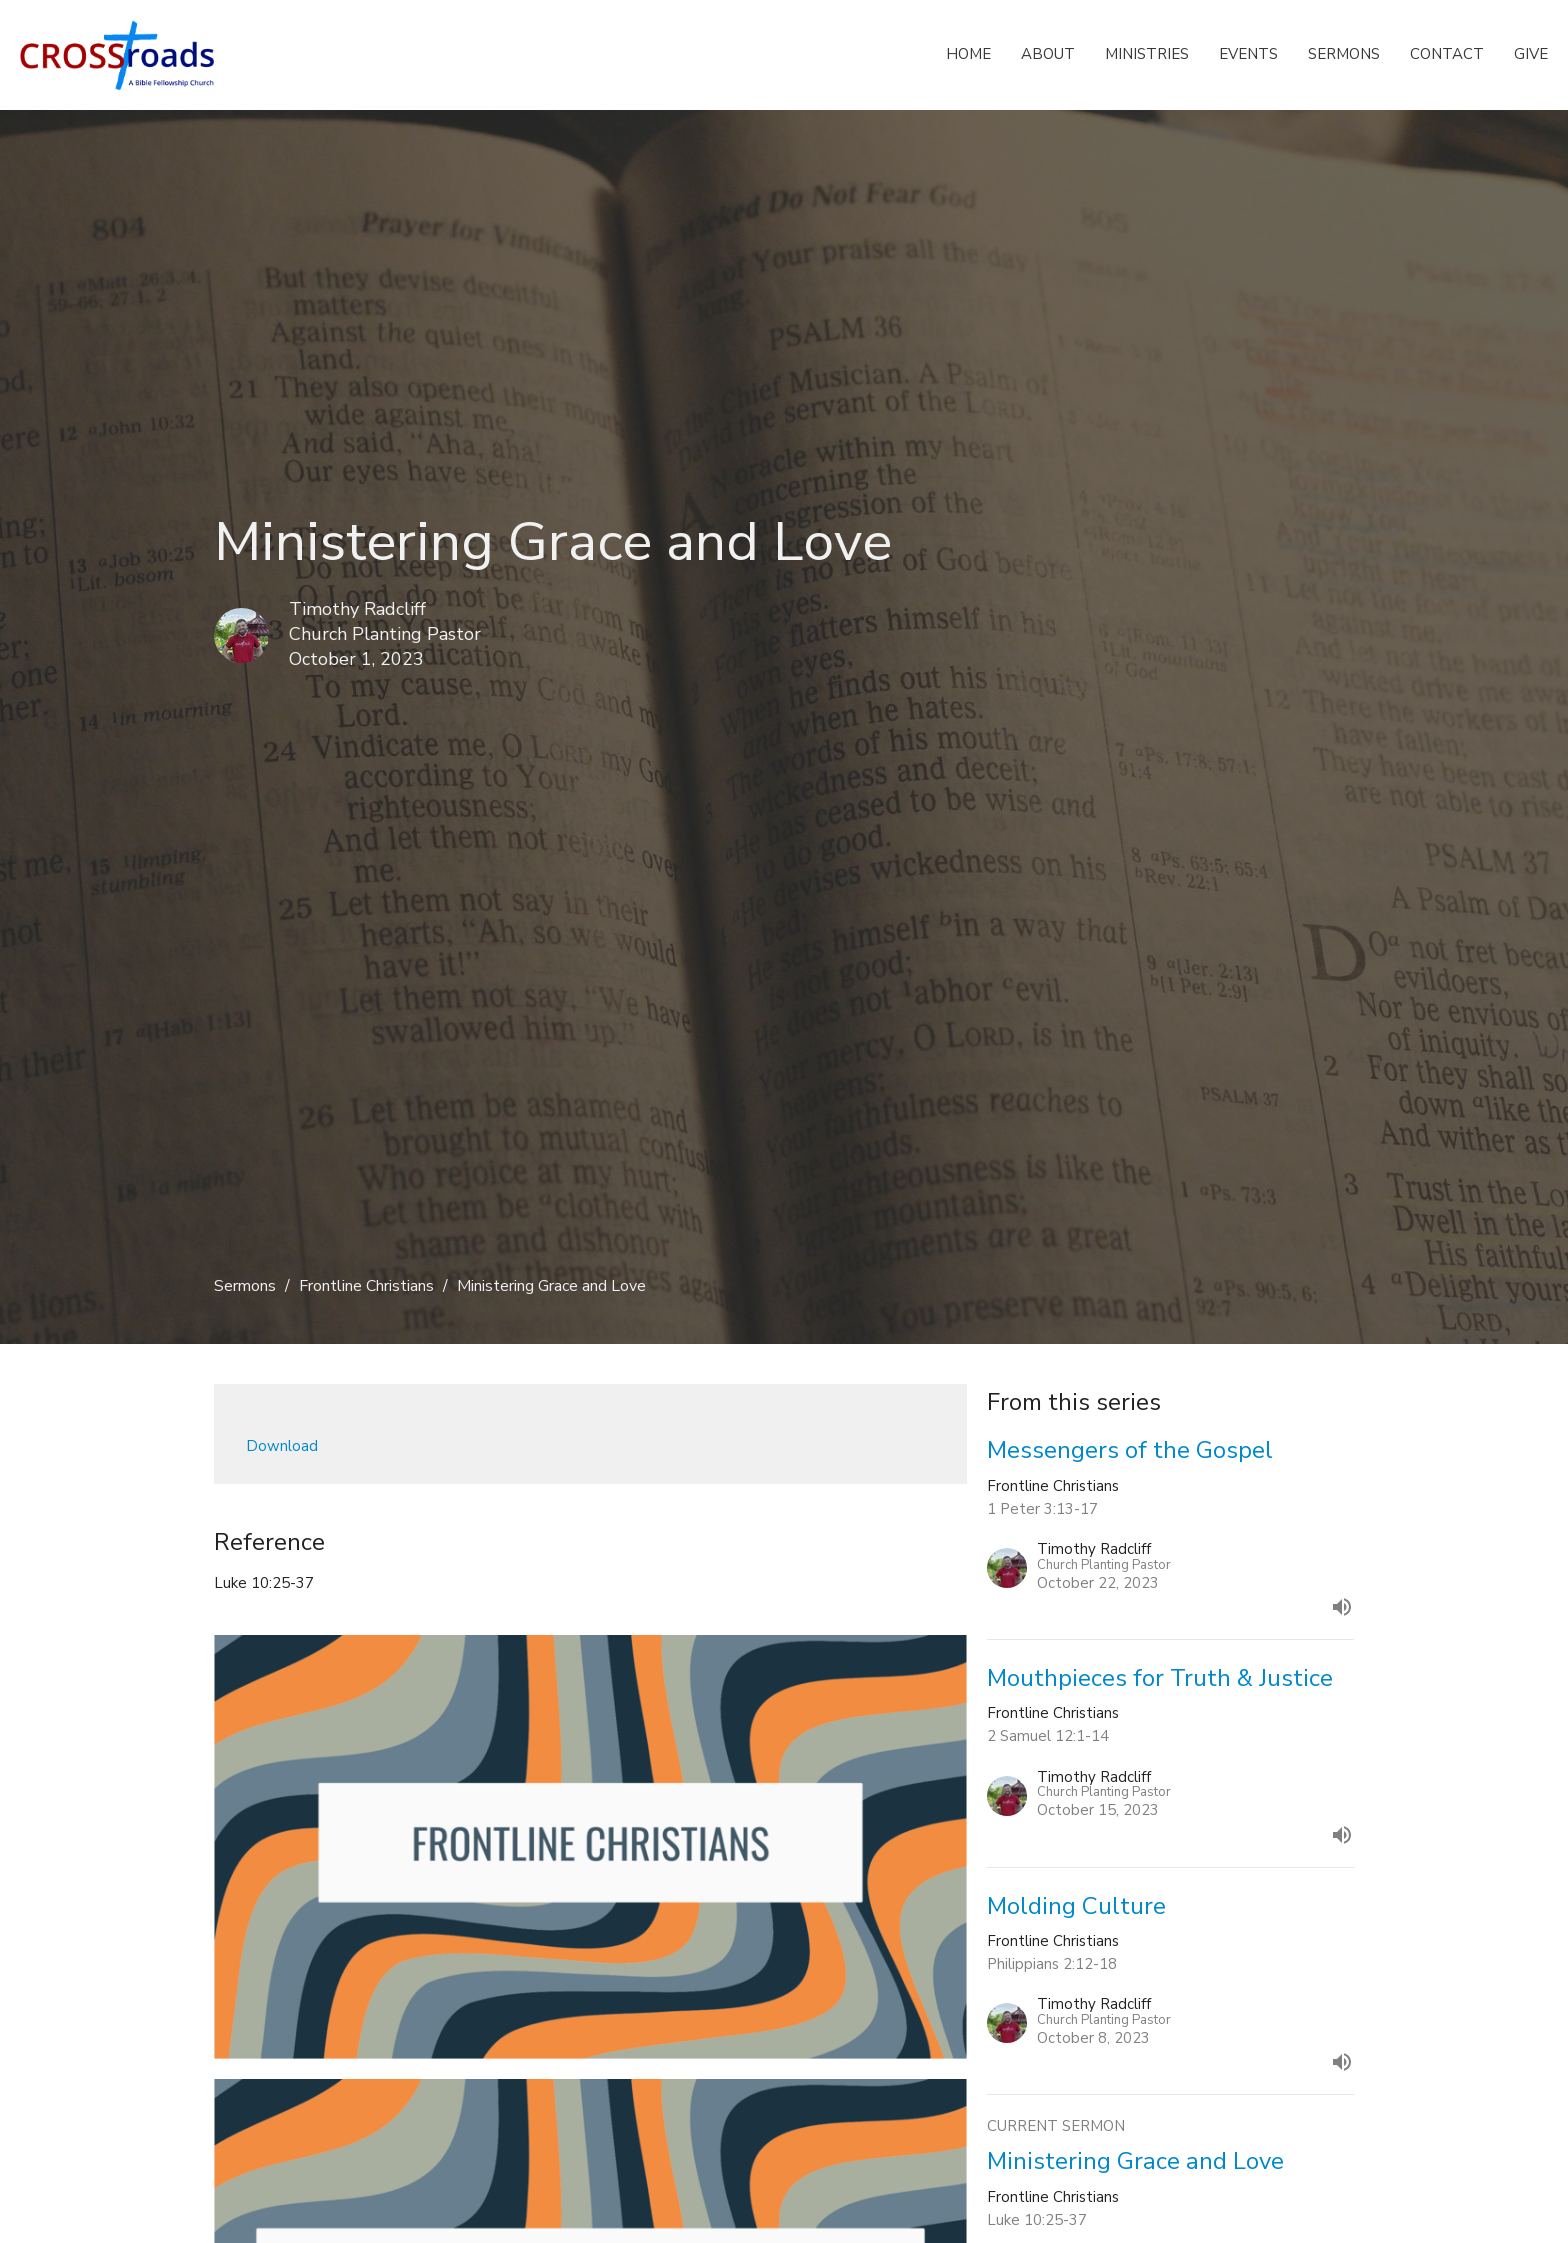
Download (282, 1446)
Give (1531, 54)
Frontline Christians (366, 1286)
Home (968, 54)
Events (1248, 54)
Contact (1447, 54)
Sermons (1344, 54)
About (1048, 54)
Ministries (1147, 54)
